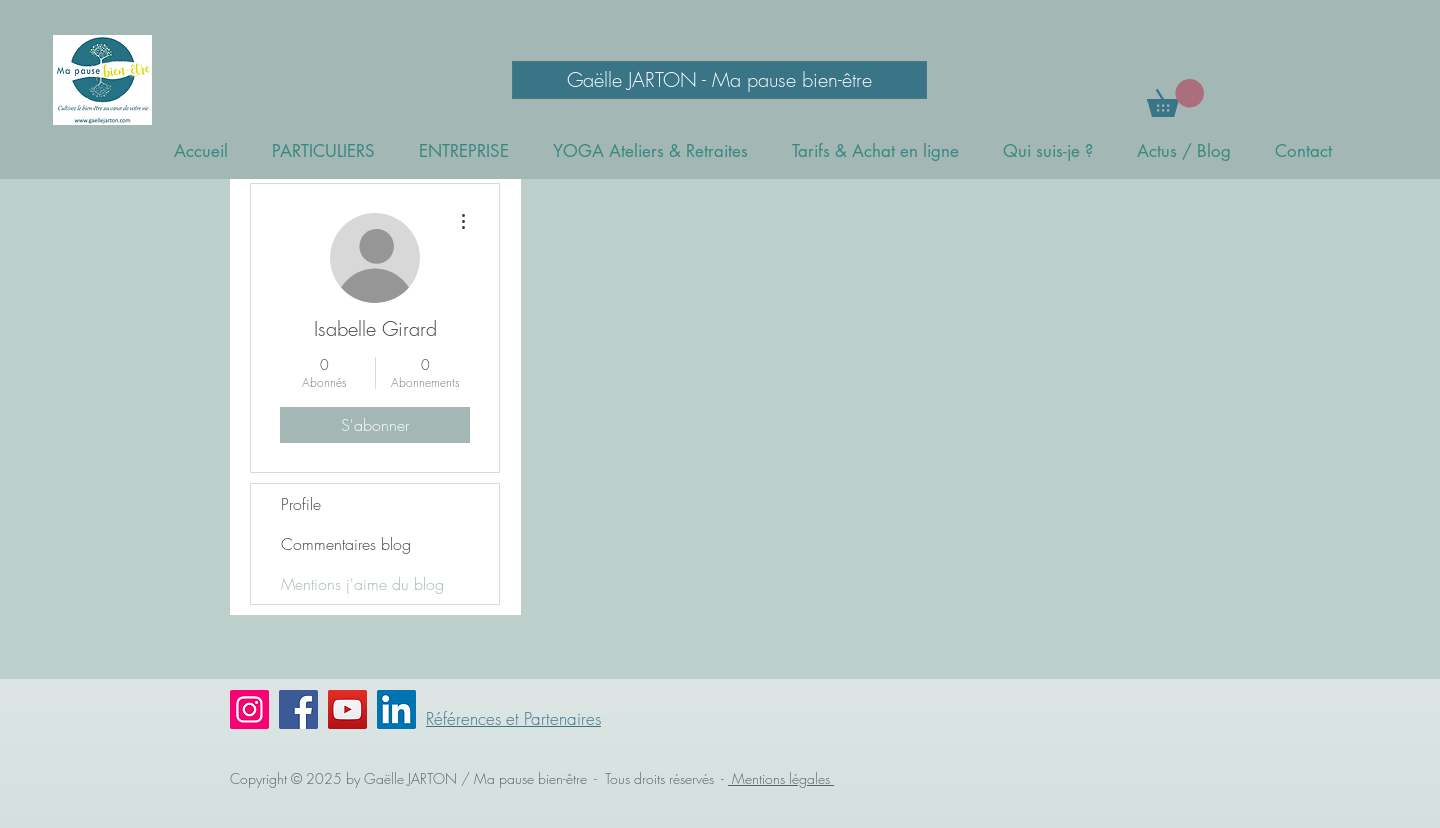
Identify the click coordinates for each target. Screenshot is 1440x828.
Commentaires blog (346, 544)
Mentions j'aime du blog (362, 584)
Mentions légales (781, 778)
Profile (301, 504)
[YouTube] (347, 709)
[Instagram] (249, 709)
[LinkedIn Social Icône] (396, 709)
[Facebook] (298, 709)
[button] (1175, 98)
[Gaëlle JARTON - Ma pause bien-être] (719, 80)
